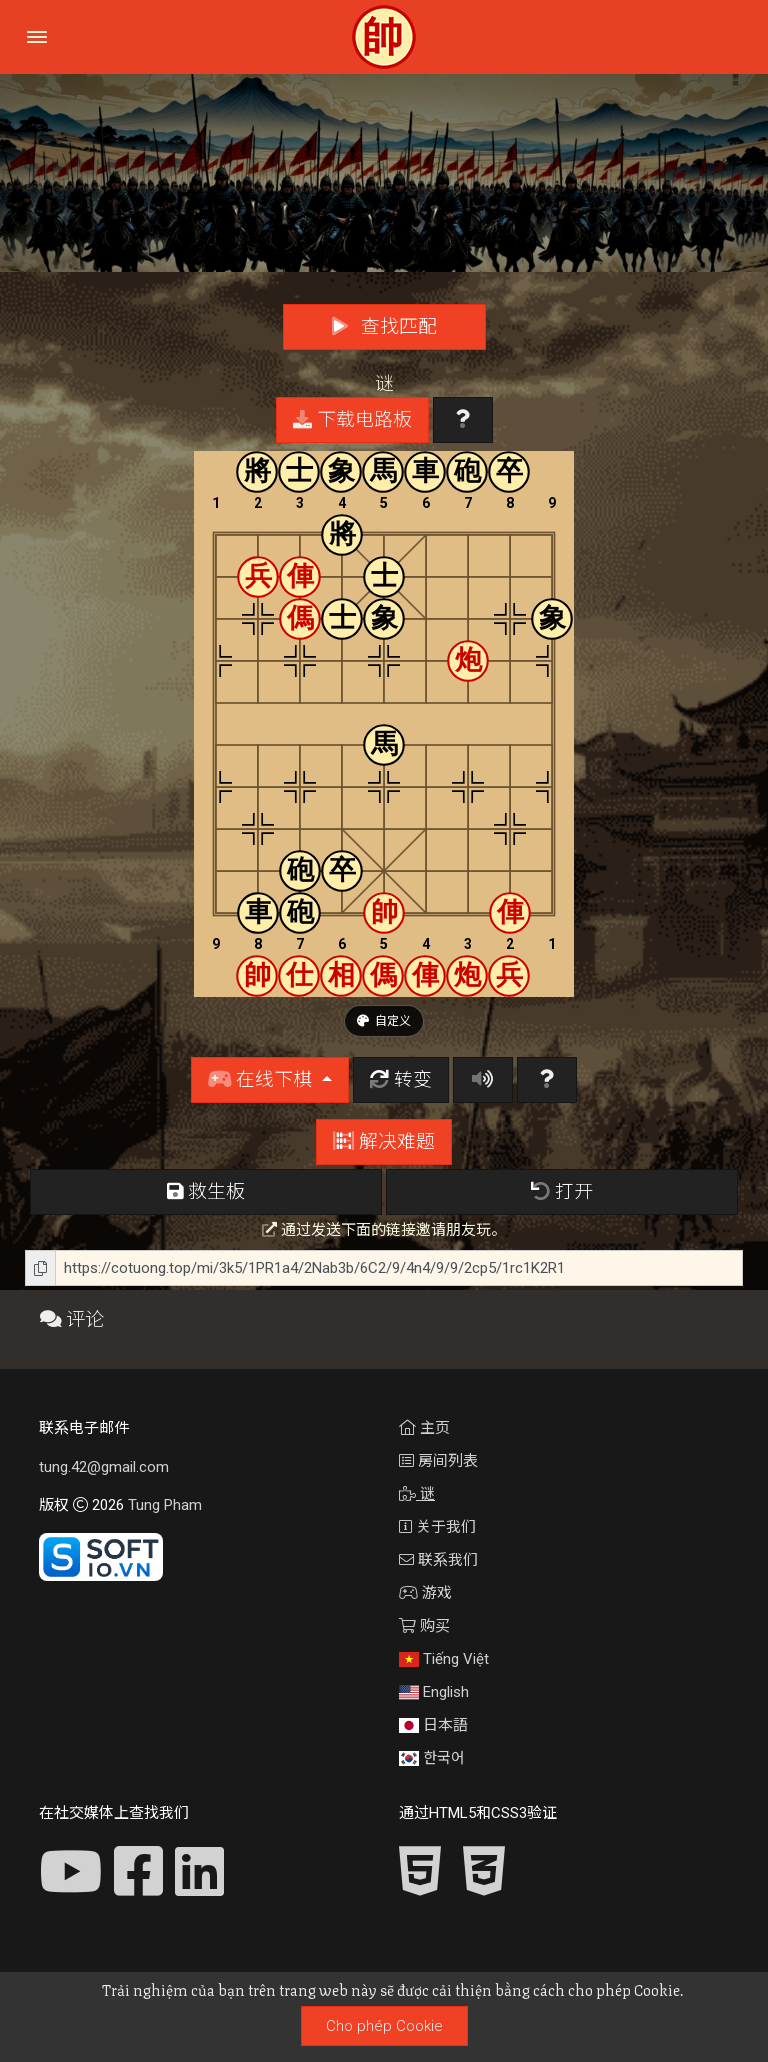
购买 (424, 1626)
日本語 (433, 1725)
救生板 (206, 1192)
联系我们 (438, 1560)
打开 (562, 1192)
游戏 (425, 1593)
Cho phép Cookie (384, 2026)
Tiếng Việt (444, 1659)
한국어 (432, 1758)
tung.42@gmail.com (104, 1467)
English (434, 1692)
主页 (424, 1428)
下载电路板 (352, 420)
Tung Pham (165, 1505)
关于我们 (437, 1527)
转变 (401, 1080)
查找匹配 (384, 327)
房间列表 (438, 1461)
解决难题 (384, 1142)
